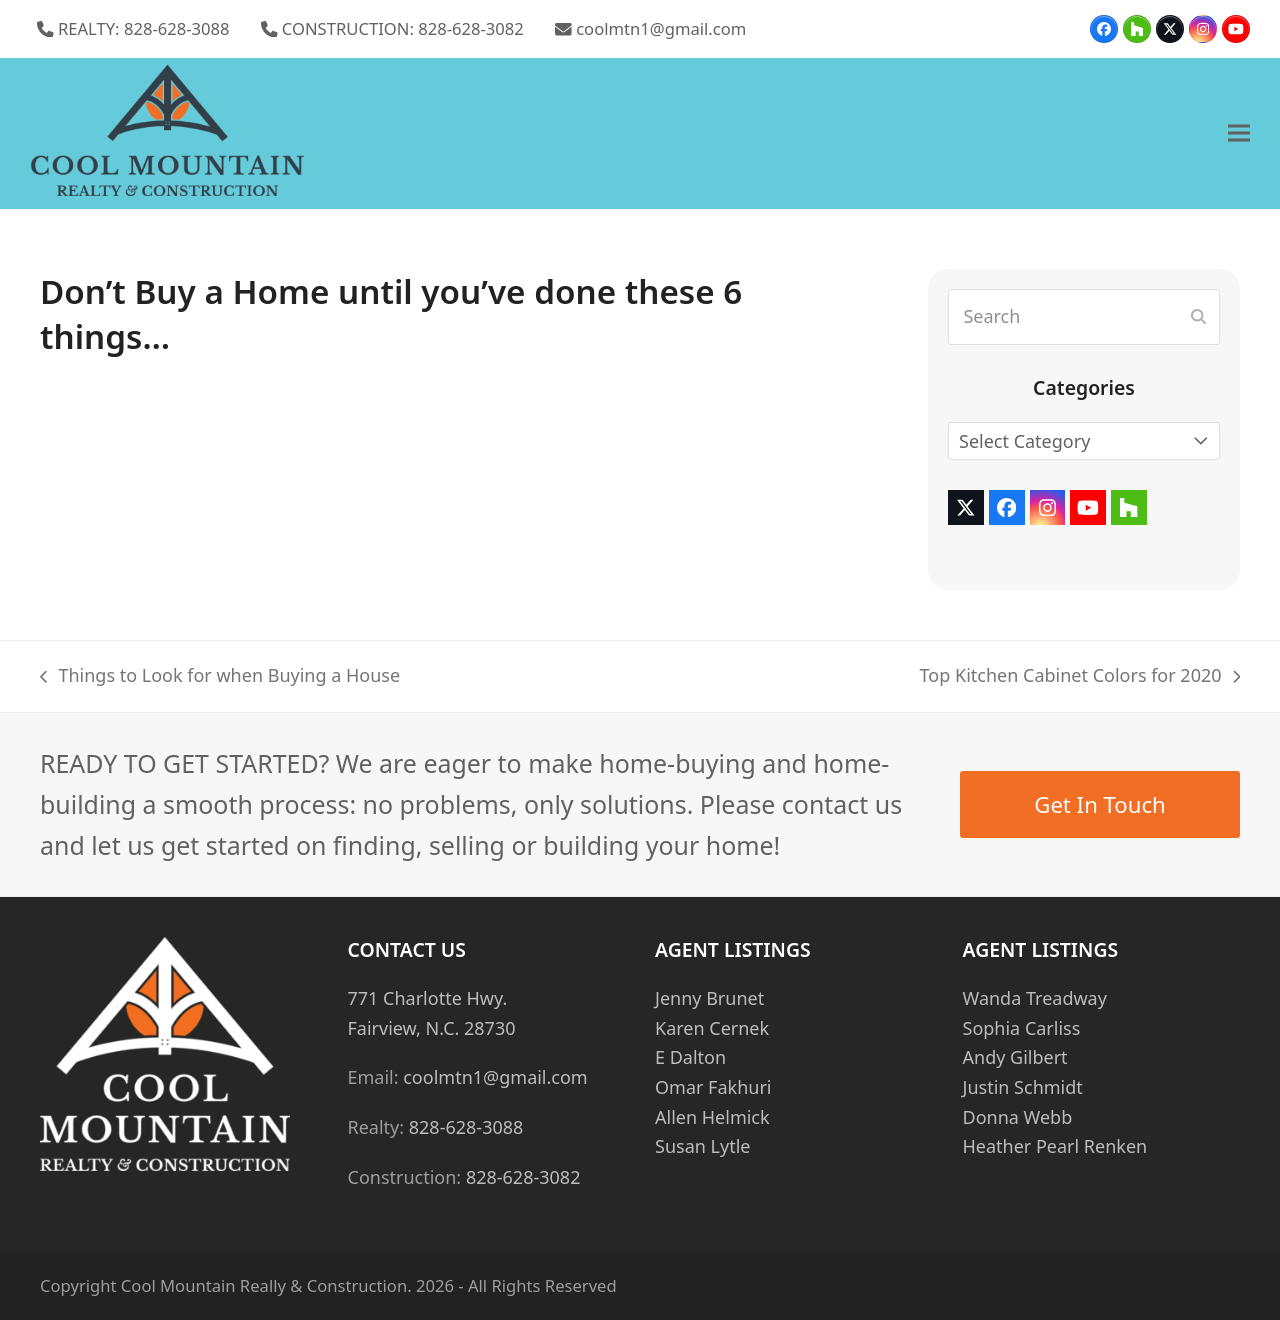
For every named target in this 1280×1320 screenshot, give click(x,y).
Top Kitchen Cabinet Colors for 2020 (1080, 677)
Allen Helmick (712, 1117)
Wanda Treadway (1035, 998)
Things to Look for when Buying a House (220, 677)
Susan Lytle (702, 1146)
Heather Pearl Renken (1055, 1146)
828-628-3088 (466, 1127)
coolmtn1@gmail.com (661, 28)
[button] (1239, 133)
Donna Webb (1018, 1117)
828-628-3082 (523, 1177)
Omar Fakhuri (713, 1087)
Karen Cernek (712, 1028)
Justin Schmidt (1023, 1087)
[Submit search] (1198, 317)
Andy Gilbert (1015, 1057)
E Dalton (690, 1057)
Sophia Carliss (1022, 1028)
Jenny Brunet (709, 998)
